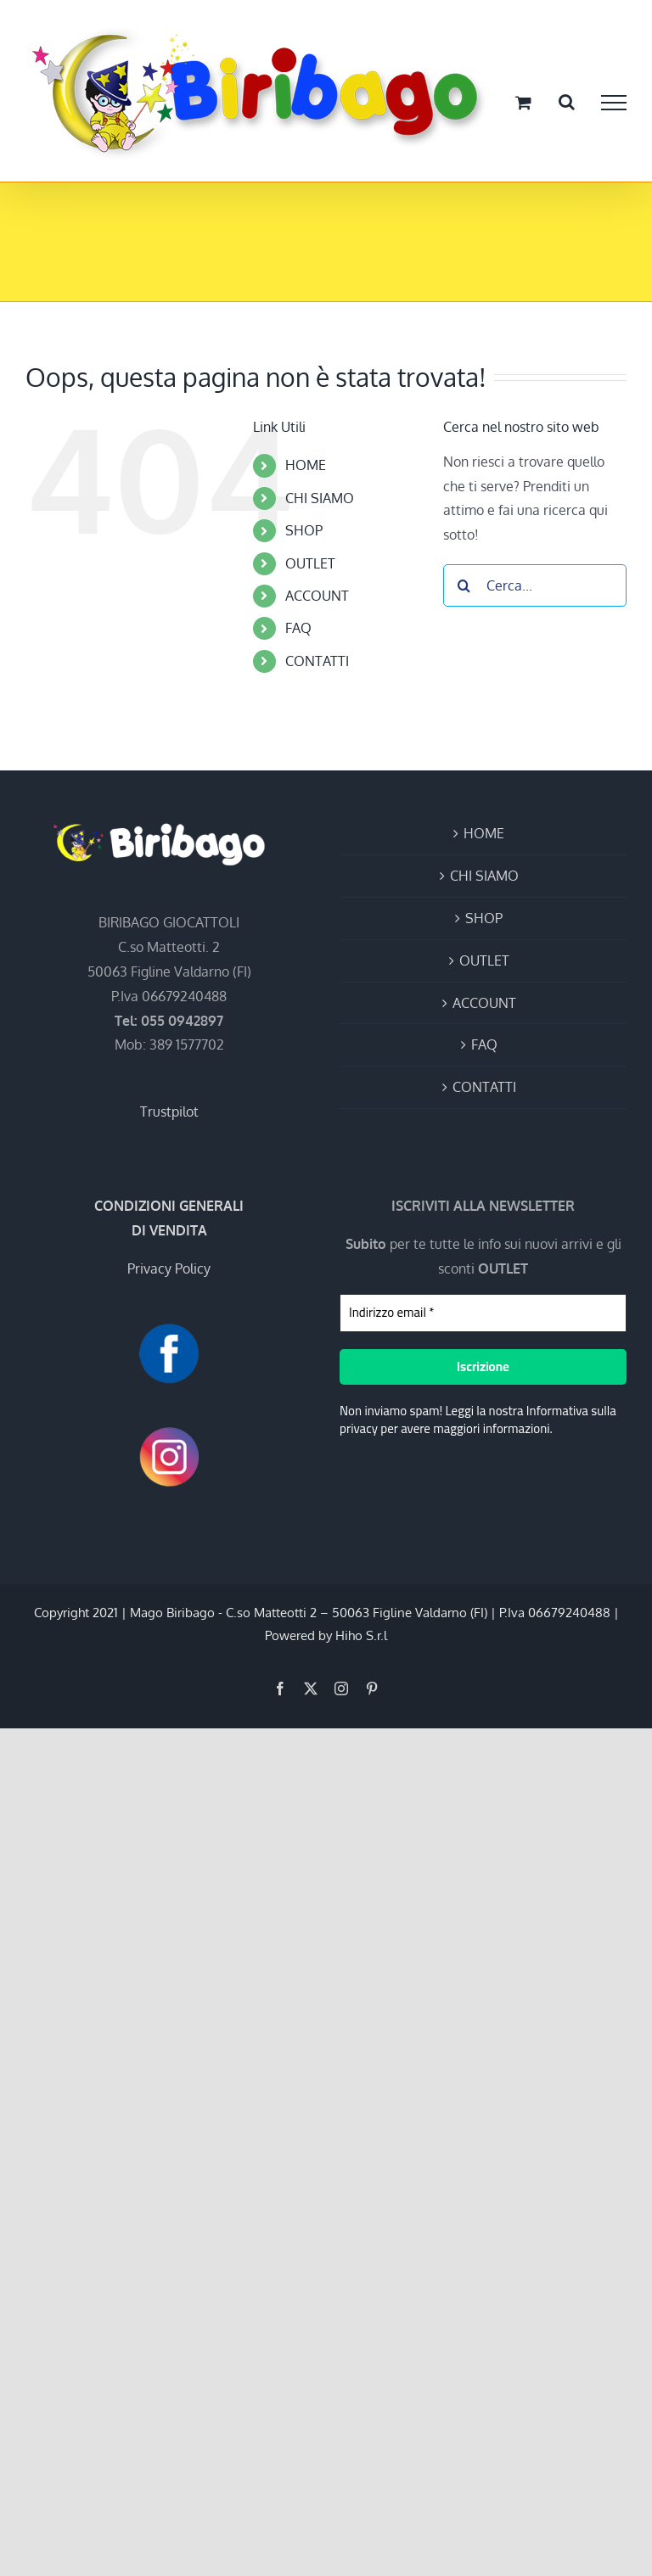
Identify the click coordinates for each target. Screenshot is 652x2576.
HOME (305, 464)
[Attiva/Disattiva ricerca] (567, 101)
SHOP (304, 530)
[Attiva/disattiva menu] (613, 102)
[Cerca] (464, 585)
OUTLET (310, 563)
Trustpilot (169, 1111)
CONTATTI (317, 660)
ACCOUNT (317, 595)
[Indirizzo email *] (483, 1313)
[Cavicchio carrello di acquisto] (523, 102)
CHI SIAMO (319, 498)
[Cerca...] (535, 585)
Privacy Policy (169, 1268)
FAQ (298, 627)
